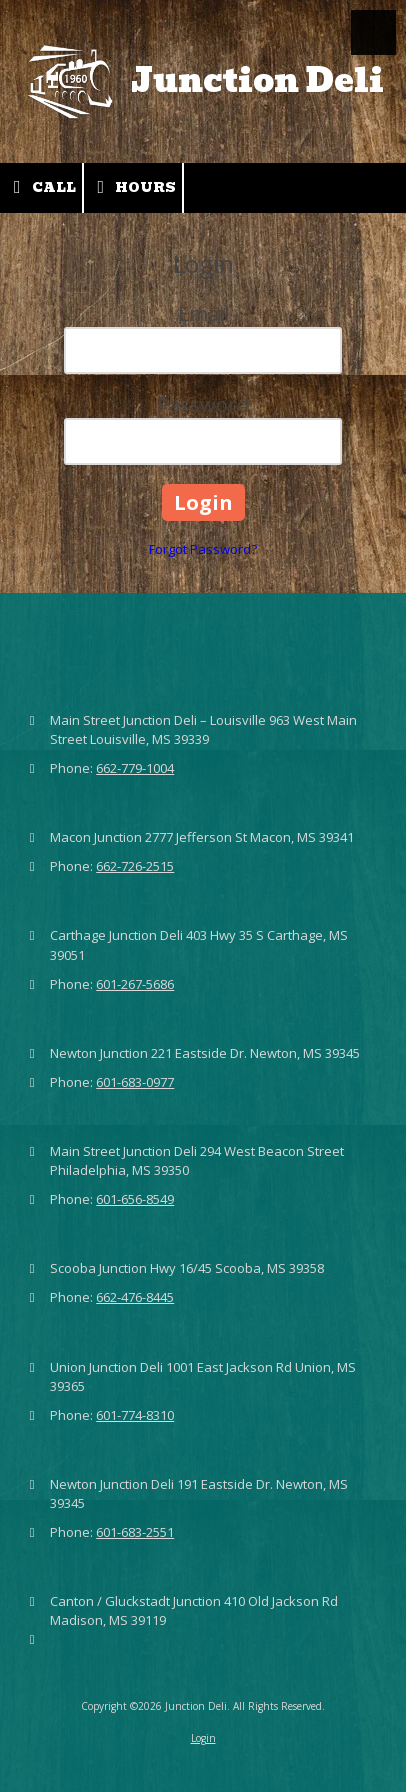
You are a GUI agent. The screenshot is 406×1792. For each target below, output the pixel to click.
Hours (133, 187)
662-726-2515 (135, 866)
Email (203, 313)
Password (203, 404)
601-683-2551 (135, 1532)
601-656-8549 (135, 1199)
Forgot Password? (203, 549)
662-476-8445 (135, 1297)
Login (203, 1738)
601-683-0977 (135, 1082)
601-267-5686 (135, 984)
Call (41, 187)
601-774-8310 (135, 1415)
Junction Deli (257, 80)
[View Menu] (373, 32)
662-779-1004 (135, 768)
